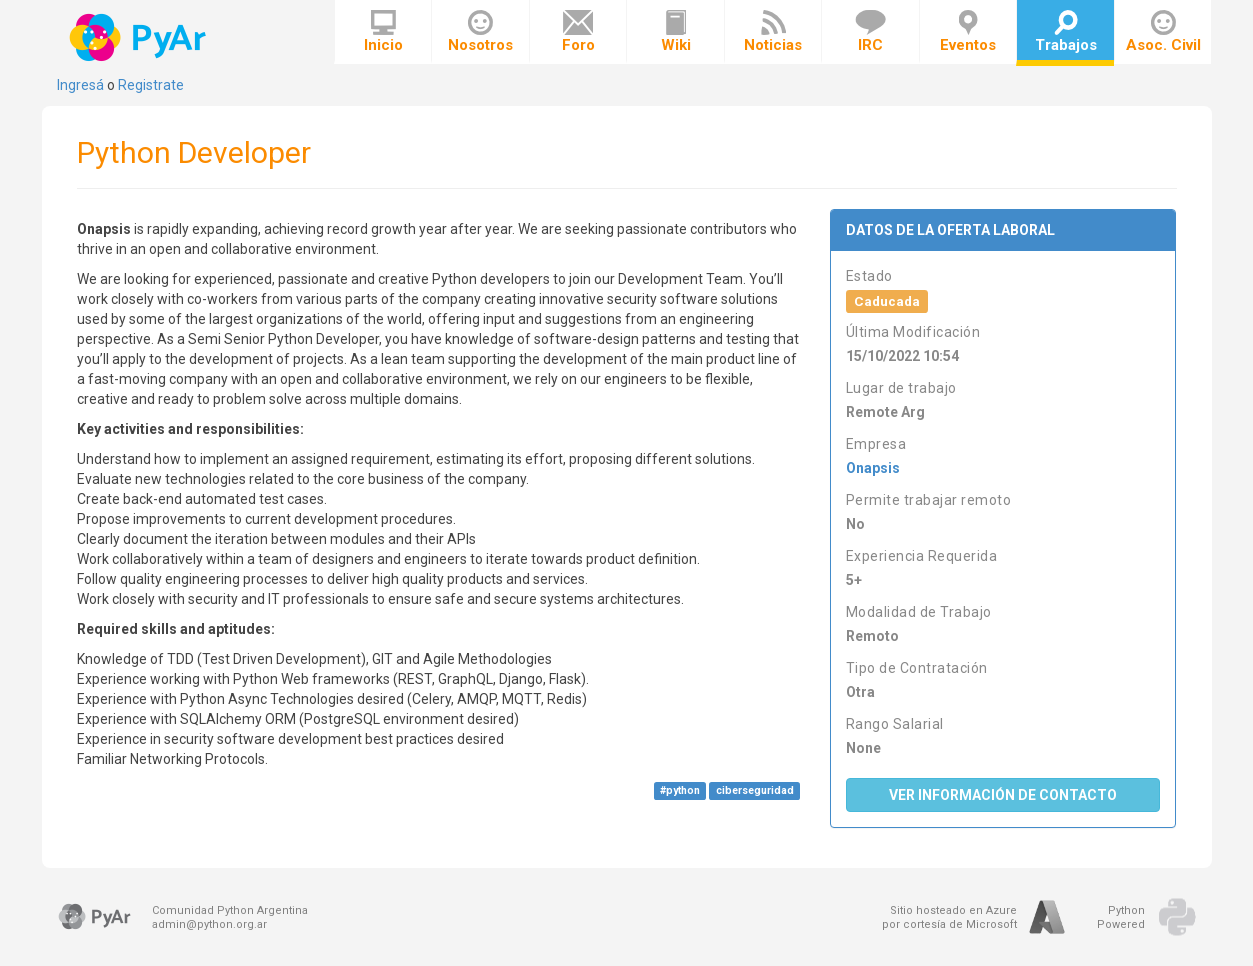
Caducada (887, 301)
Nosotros (480, 32)
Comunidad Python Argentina (230, 910)
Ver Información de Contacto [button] (1003, 795)
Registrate (151, 85)
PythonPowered (1121, 917)
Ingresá (80, 85)
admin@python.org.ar (209, 924)
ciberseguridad (755, 790)
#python (680, 790)
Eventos (968, 32)
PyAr (139, 37)
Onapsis (873, 468)
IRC (870, 32)
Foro (578, 32)
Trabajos (1066, 32)
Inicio (383, 32)
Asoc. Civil (1163, 32)
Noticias (773, 32)
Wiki (676, 32)
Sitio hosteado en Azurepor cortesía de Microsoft (949, 917)
